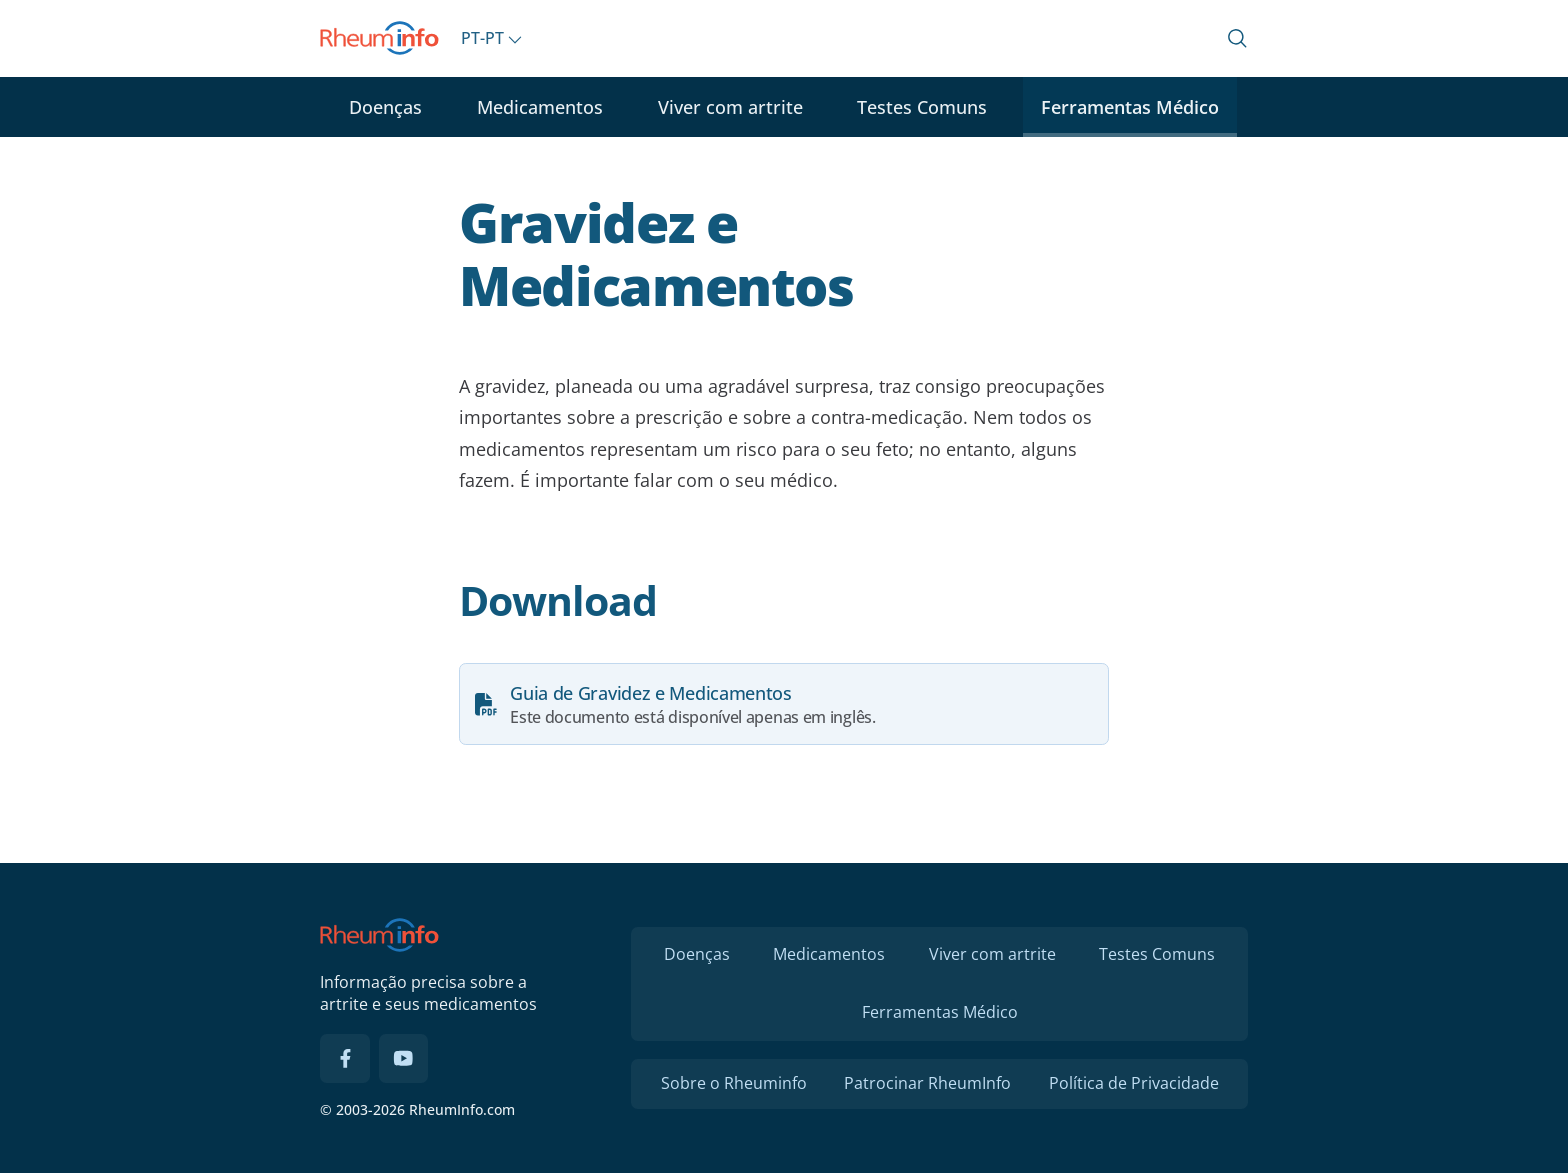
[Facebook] (345, 1059)
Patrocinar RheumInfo (927, 1083)
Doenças (385, 107)
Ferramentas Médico (1130, 107)
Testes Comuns (922, 107)
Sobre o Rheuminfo (734, 1083)
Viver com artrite (730, 107)
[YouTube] (404, 1059)
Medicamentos (540, 107)
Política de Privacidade (1134, 1083)
